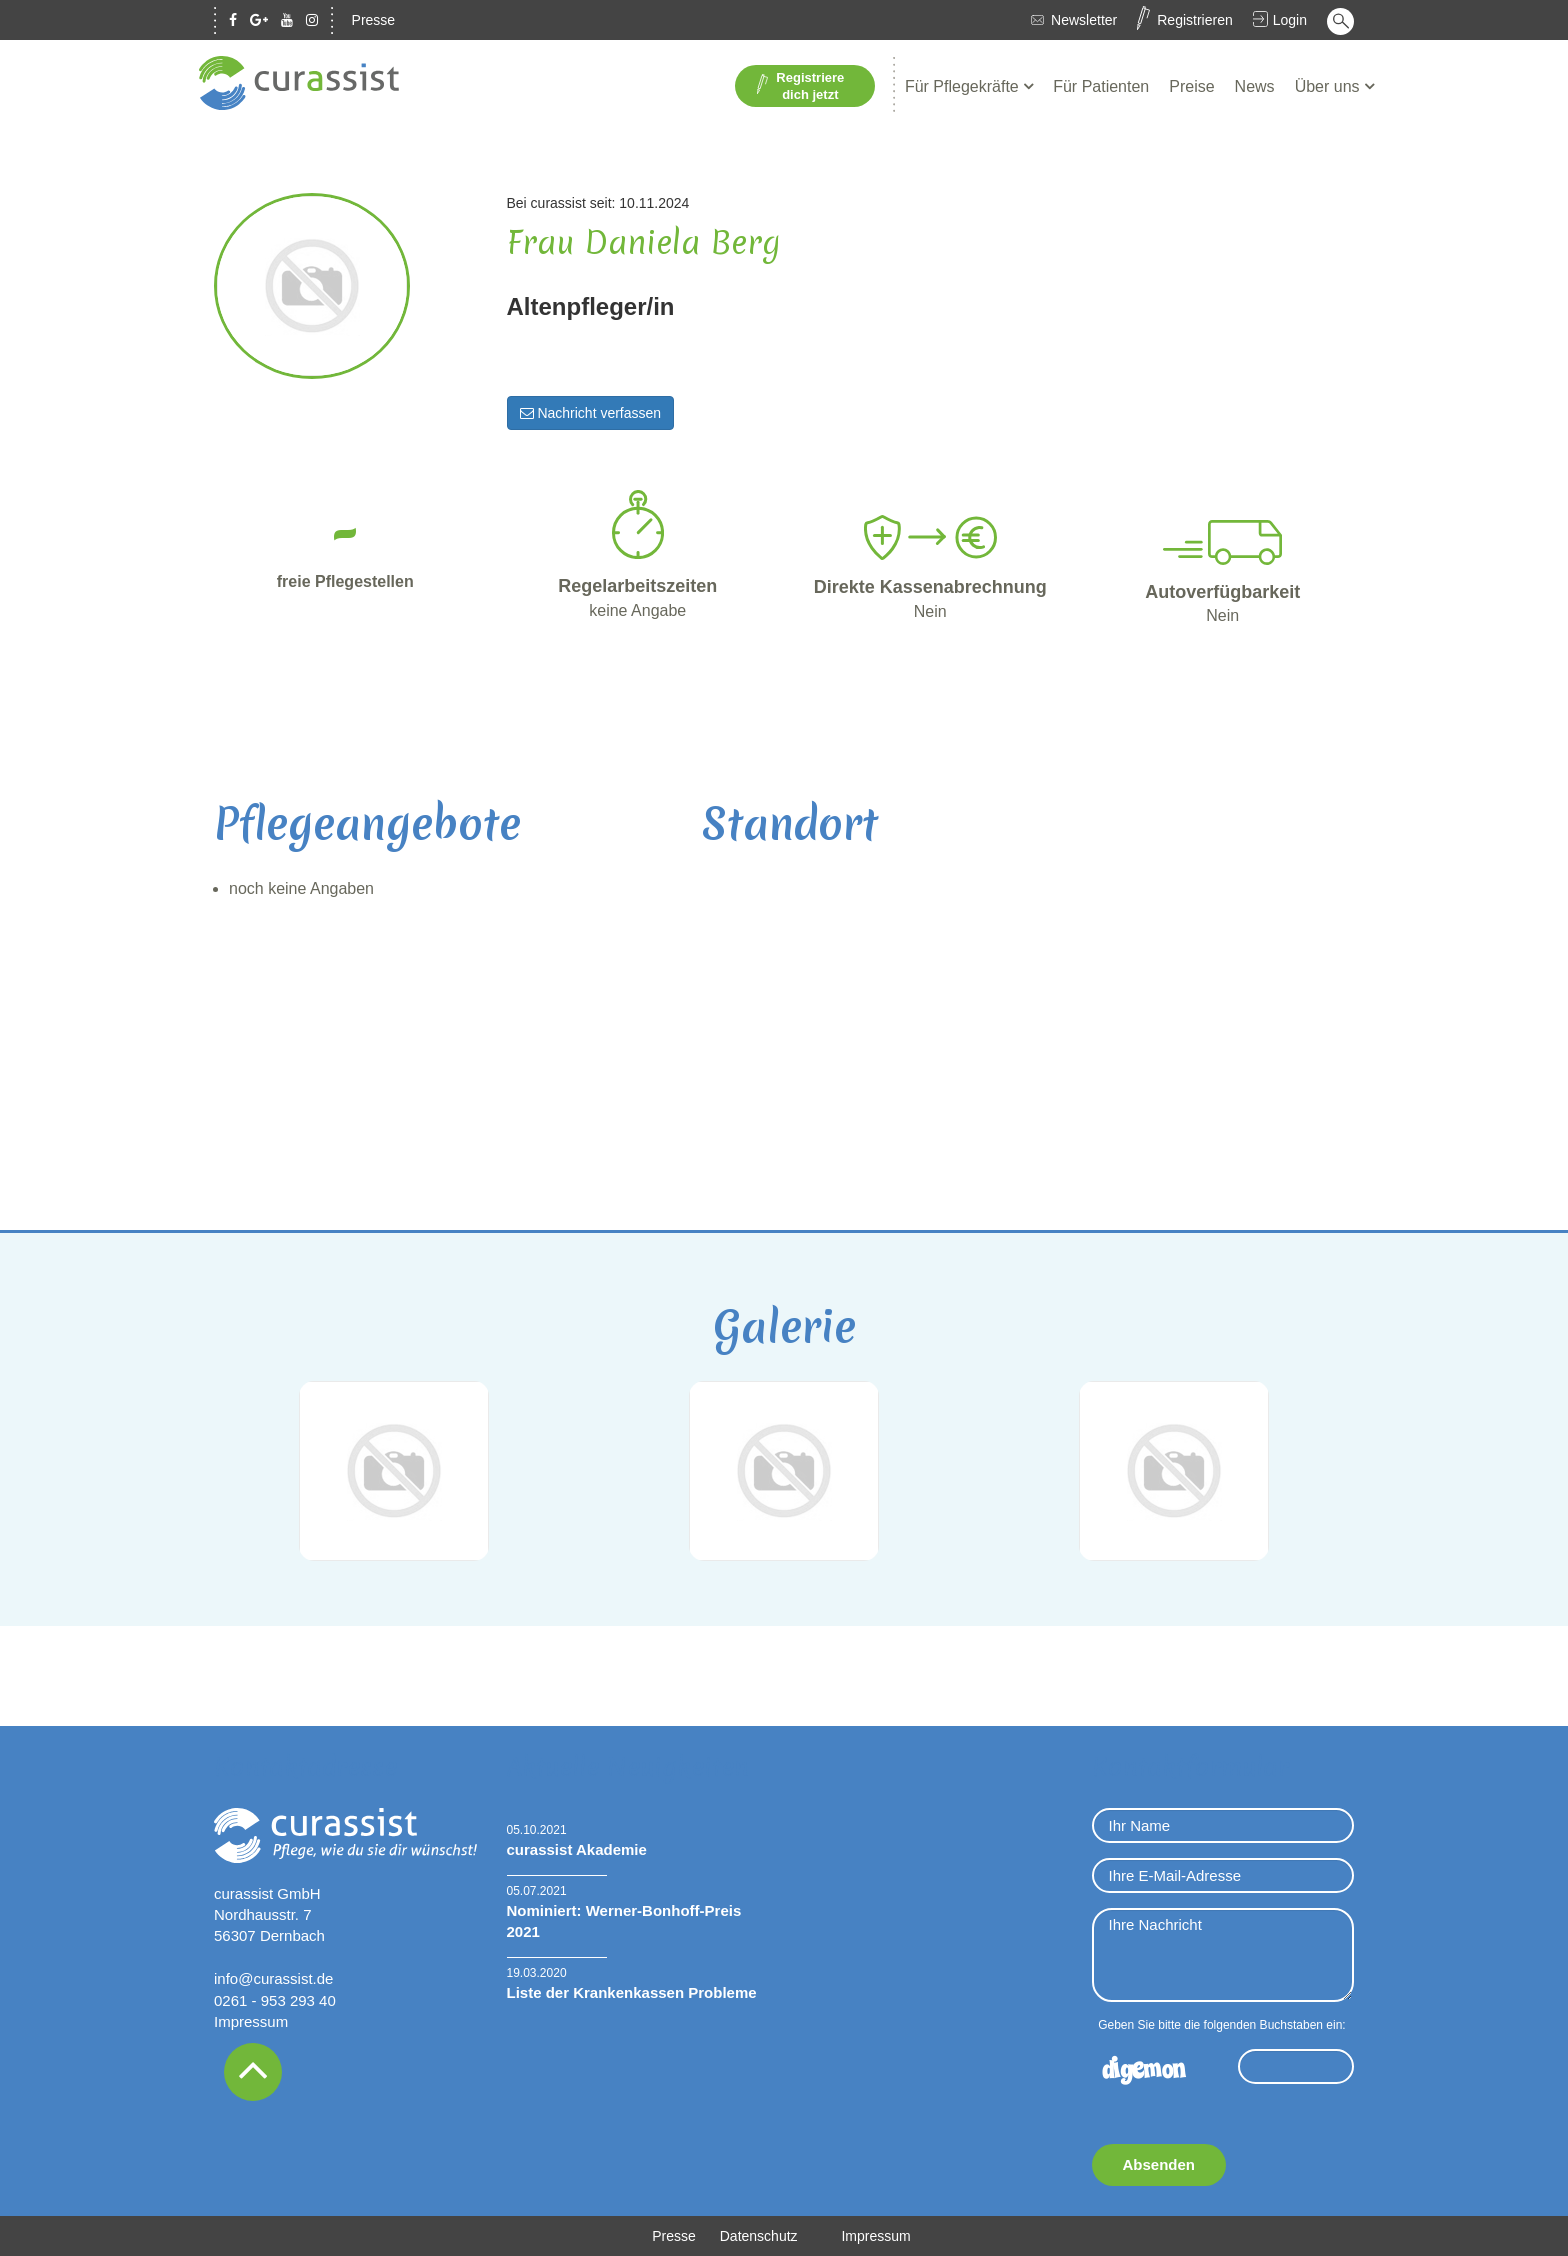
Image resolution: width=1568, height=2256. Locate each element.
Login (1290, 20)
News (1255, 86)
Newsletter (1084, 20)
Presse (374, 20)
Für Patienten (1101, 86)
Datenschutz (759, 2236)
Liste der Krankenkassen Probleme (632, 1992)
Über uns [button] (1329, 86)
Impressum (251, 2021)
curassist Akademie (577, 1849)
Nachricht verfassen (591, 413)
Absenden (1159, 2164)
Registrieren (1194, 20)
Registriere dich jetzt (800, 86)
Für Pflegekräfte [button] (964, 86)
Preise (1191, 86)
